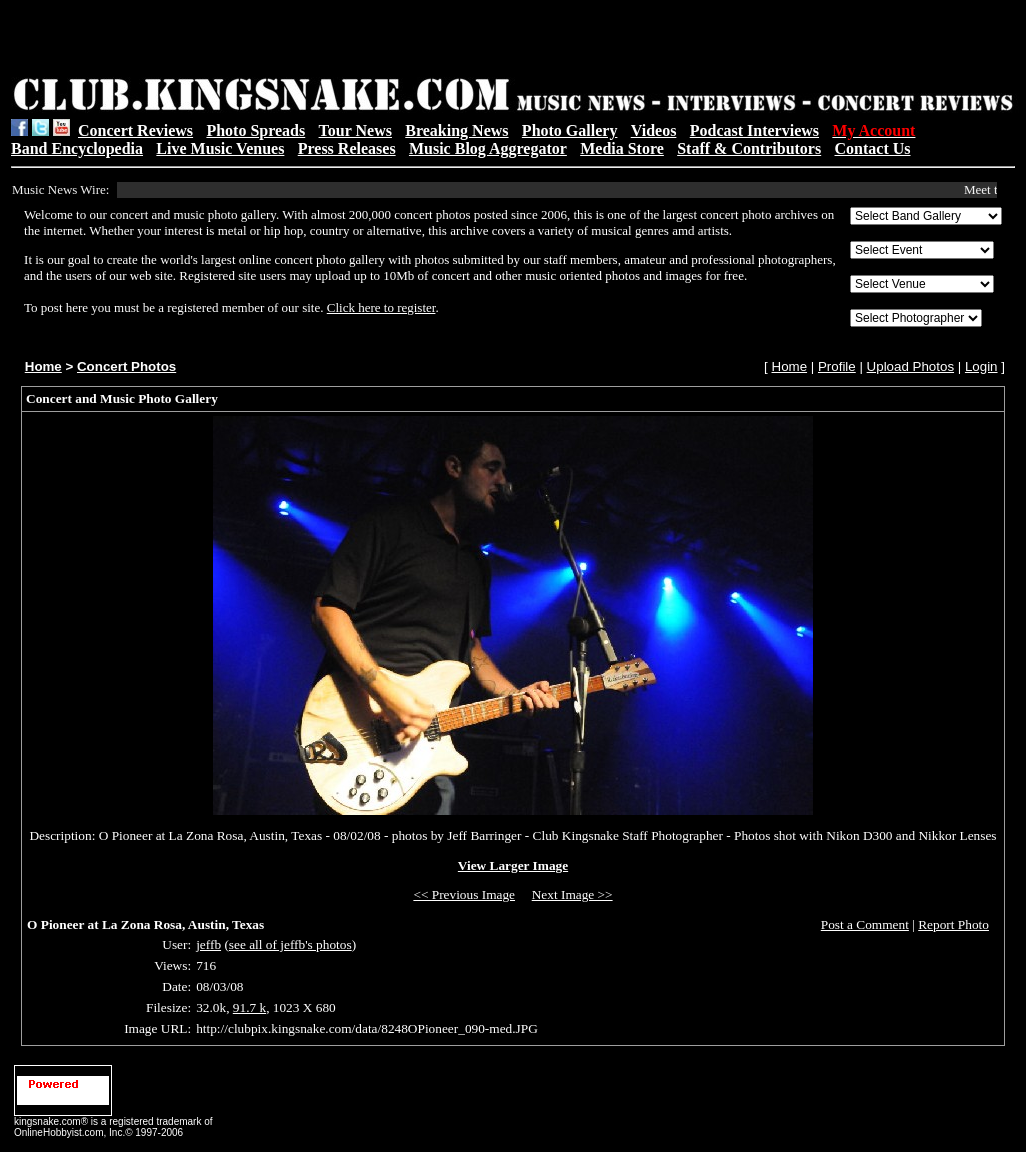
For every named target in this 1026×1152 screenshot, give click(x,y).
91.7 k (249, 1007)
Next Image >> (572, 894)
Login (981, 366)
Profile (837, 366)
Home (43, 366)
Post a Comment (865, 924)
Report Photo (953, 924)
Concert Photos (126, 366)
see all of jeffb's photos (290, 944)
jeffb (208, 944)
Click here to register (381, 307)
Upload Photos (910, 366)
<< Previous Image (464, 894)
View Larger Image (513, 865)
